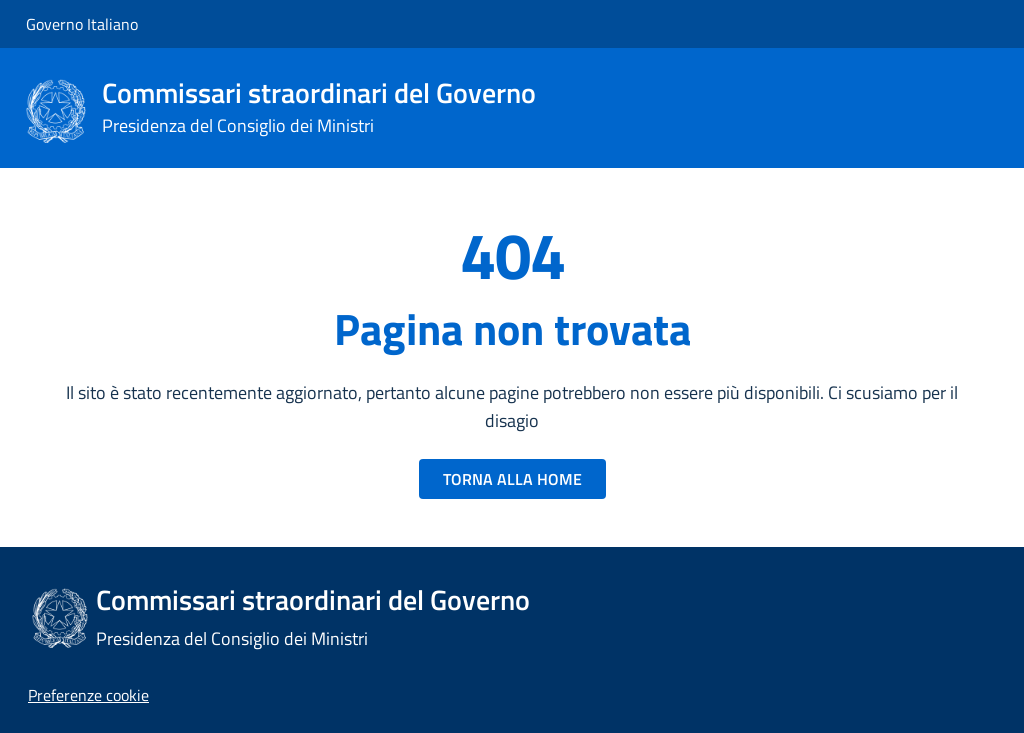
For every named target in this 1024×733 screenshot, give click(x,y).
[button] (88, 695)
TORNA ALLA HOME (512, 479)
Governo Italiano (82, 24)
